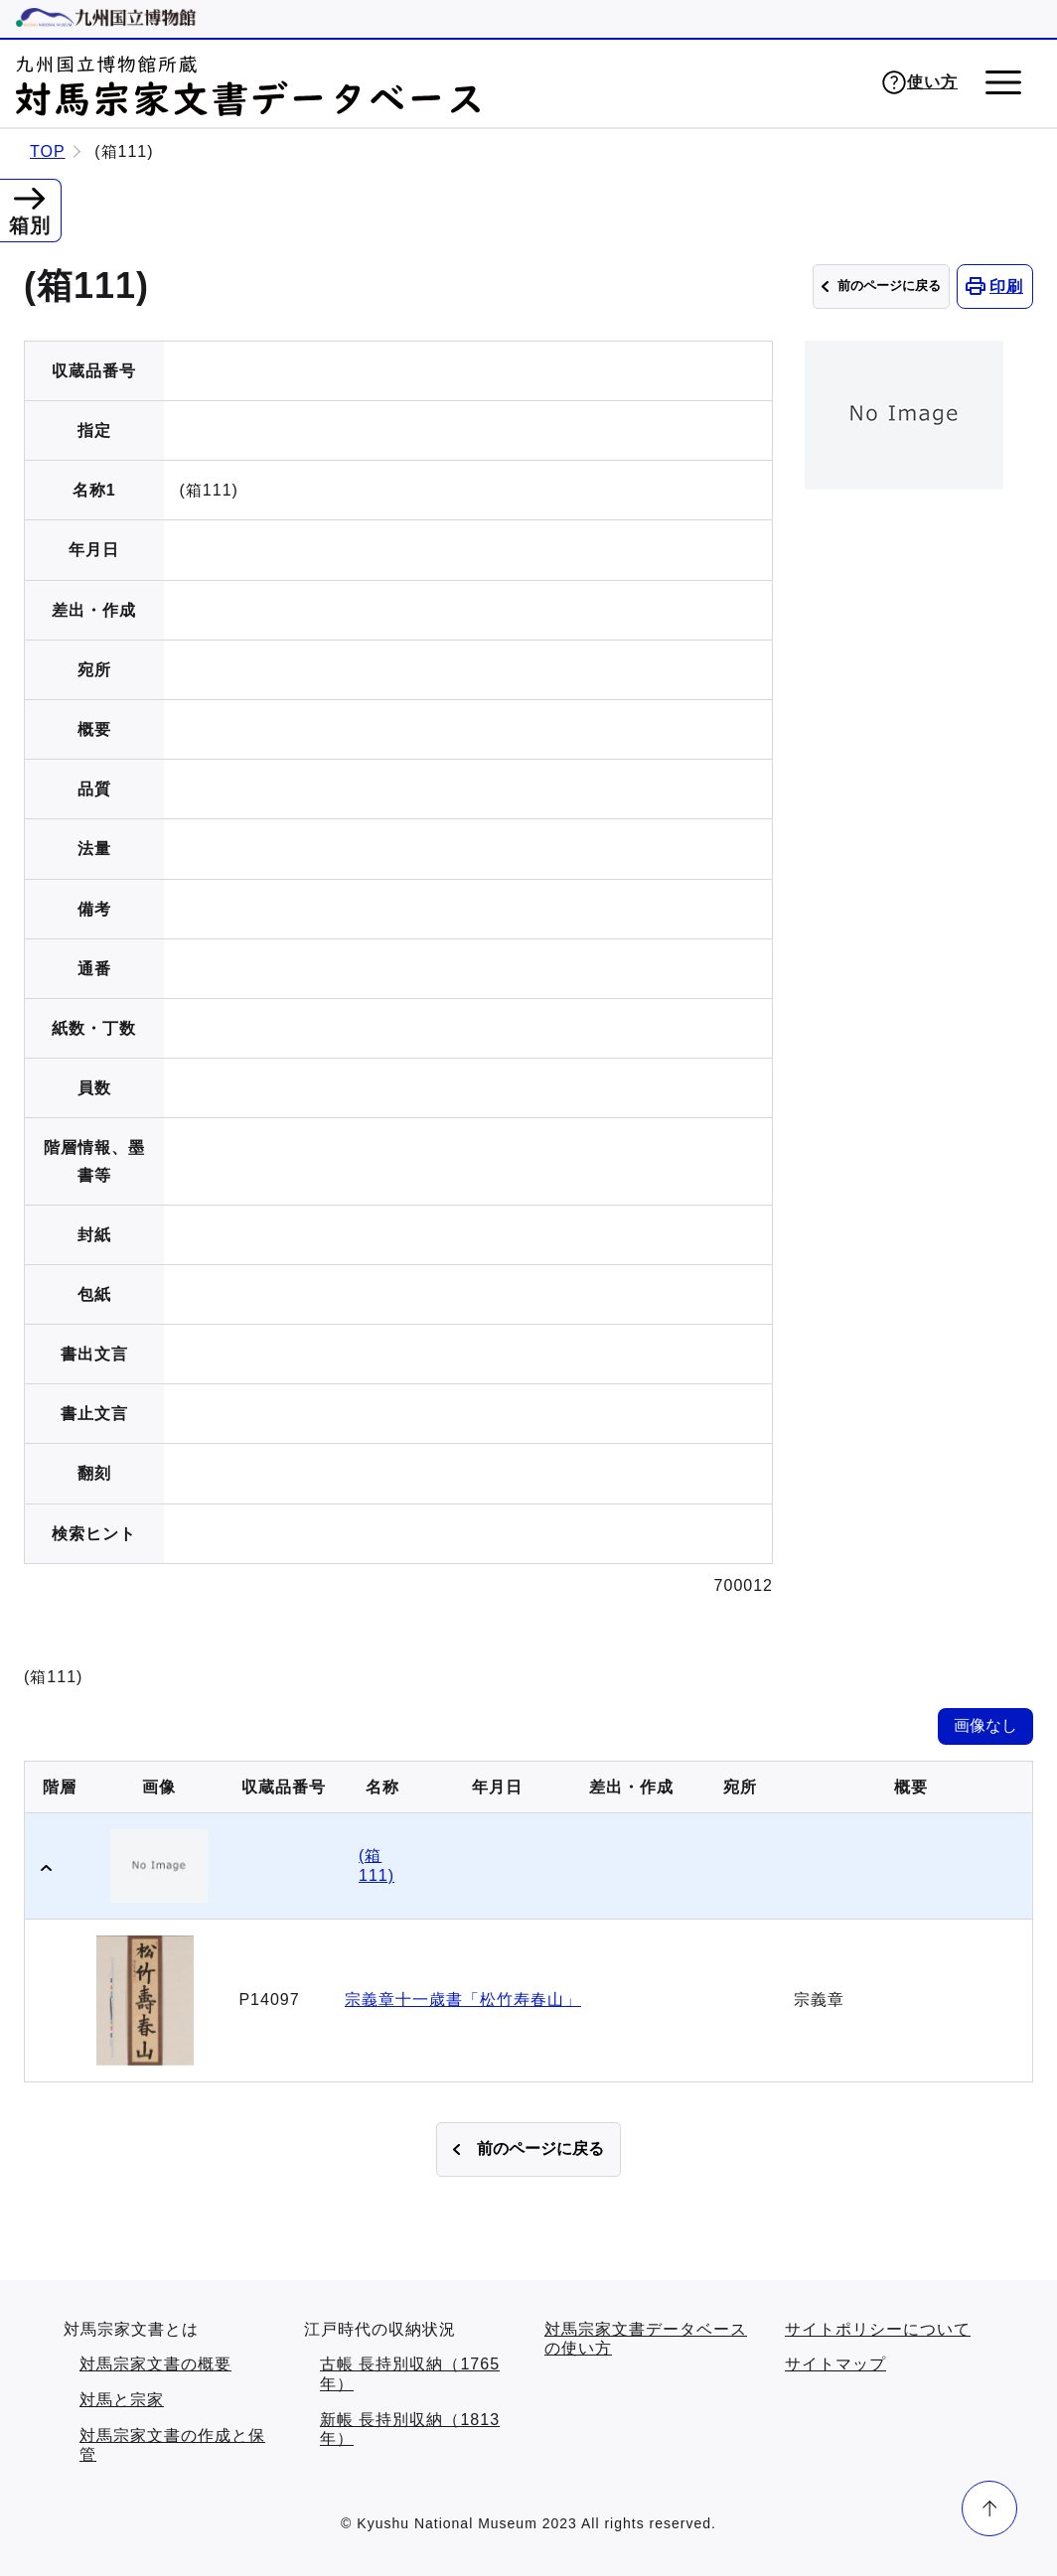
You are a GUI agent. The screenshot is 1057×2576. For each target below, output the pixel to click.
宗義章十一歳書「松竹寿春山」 (463, 1999)
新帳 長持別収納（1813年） (410, 2429)
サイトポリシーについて (878, 2329)
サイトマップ (835, 2364)
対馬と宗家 (121, 2399)
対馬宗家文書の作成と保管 (172, 2445)
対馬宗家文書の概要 (155, 2364)
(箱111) (376, 1865)
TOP (48, 151)
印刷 (1006, 286)
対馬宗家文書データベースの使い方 (645, 2339)
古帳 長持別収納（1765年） (410, 2374)
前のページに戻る (889, 285)
